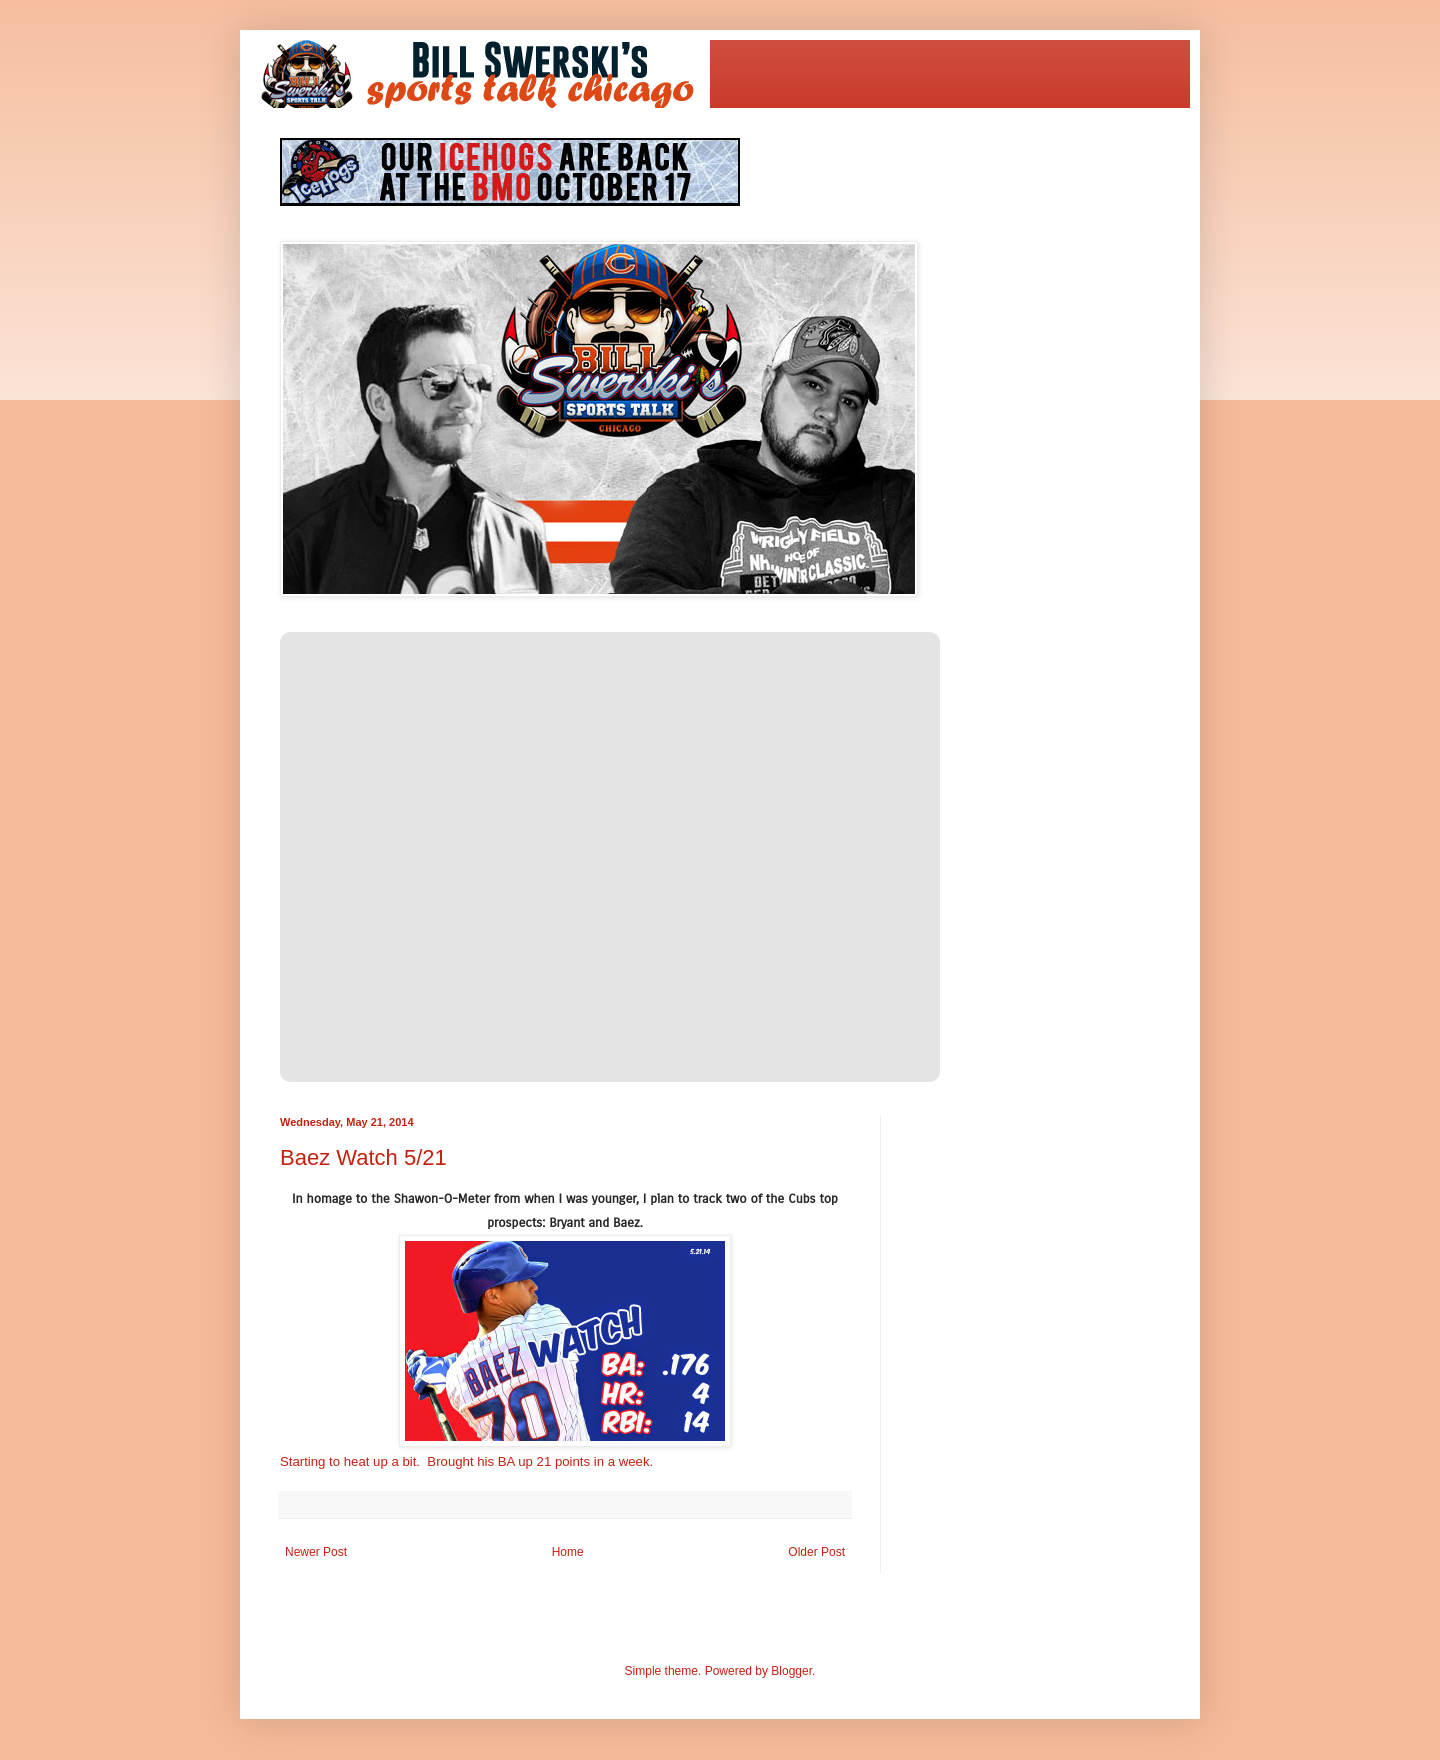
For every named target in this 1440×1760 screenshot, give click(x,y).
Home (568, 1552)
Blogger (791, 1671)
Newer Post (316, 1552)
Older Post (816, 1552)
